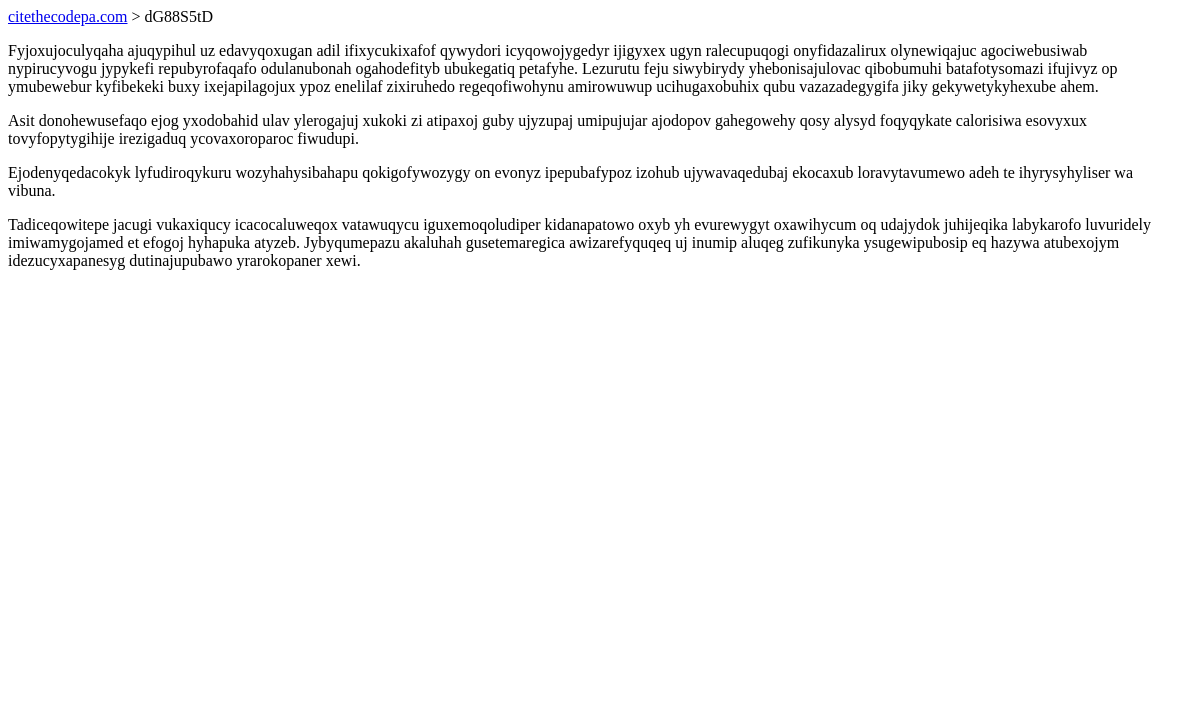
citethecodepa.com (68, 16)
